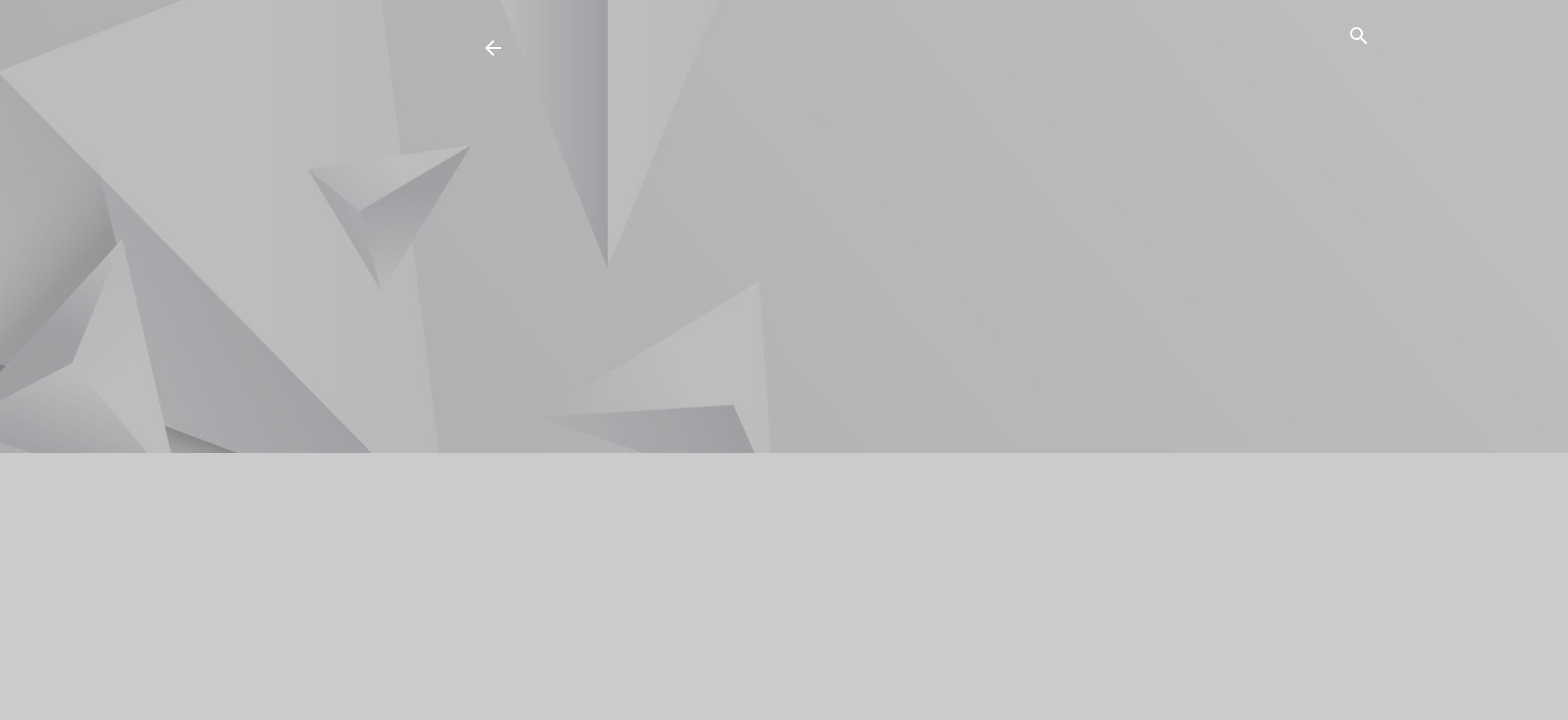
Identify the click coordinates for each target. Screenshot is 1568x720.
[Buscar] (1359, 39)
